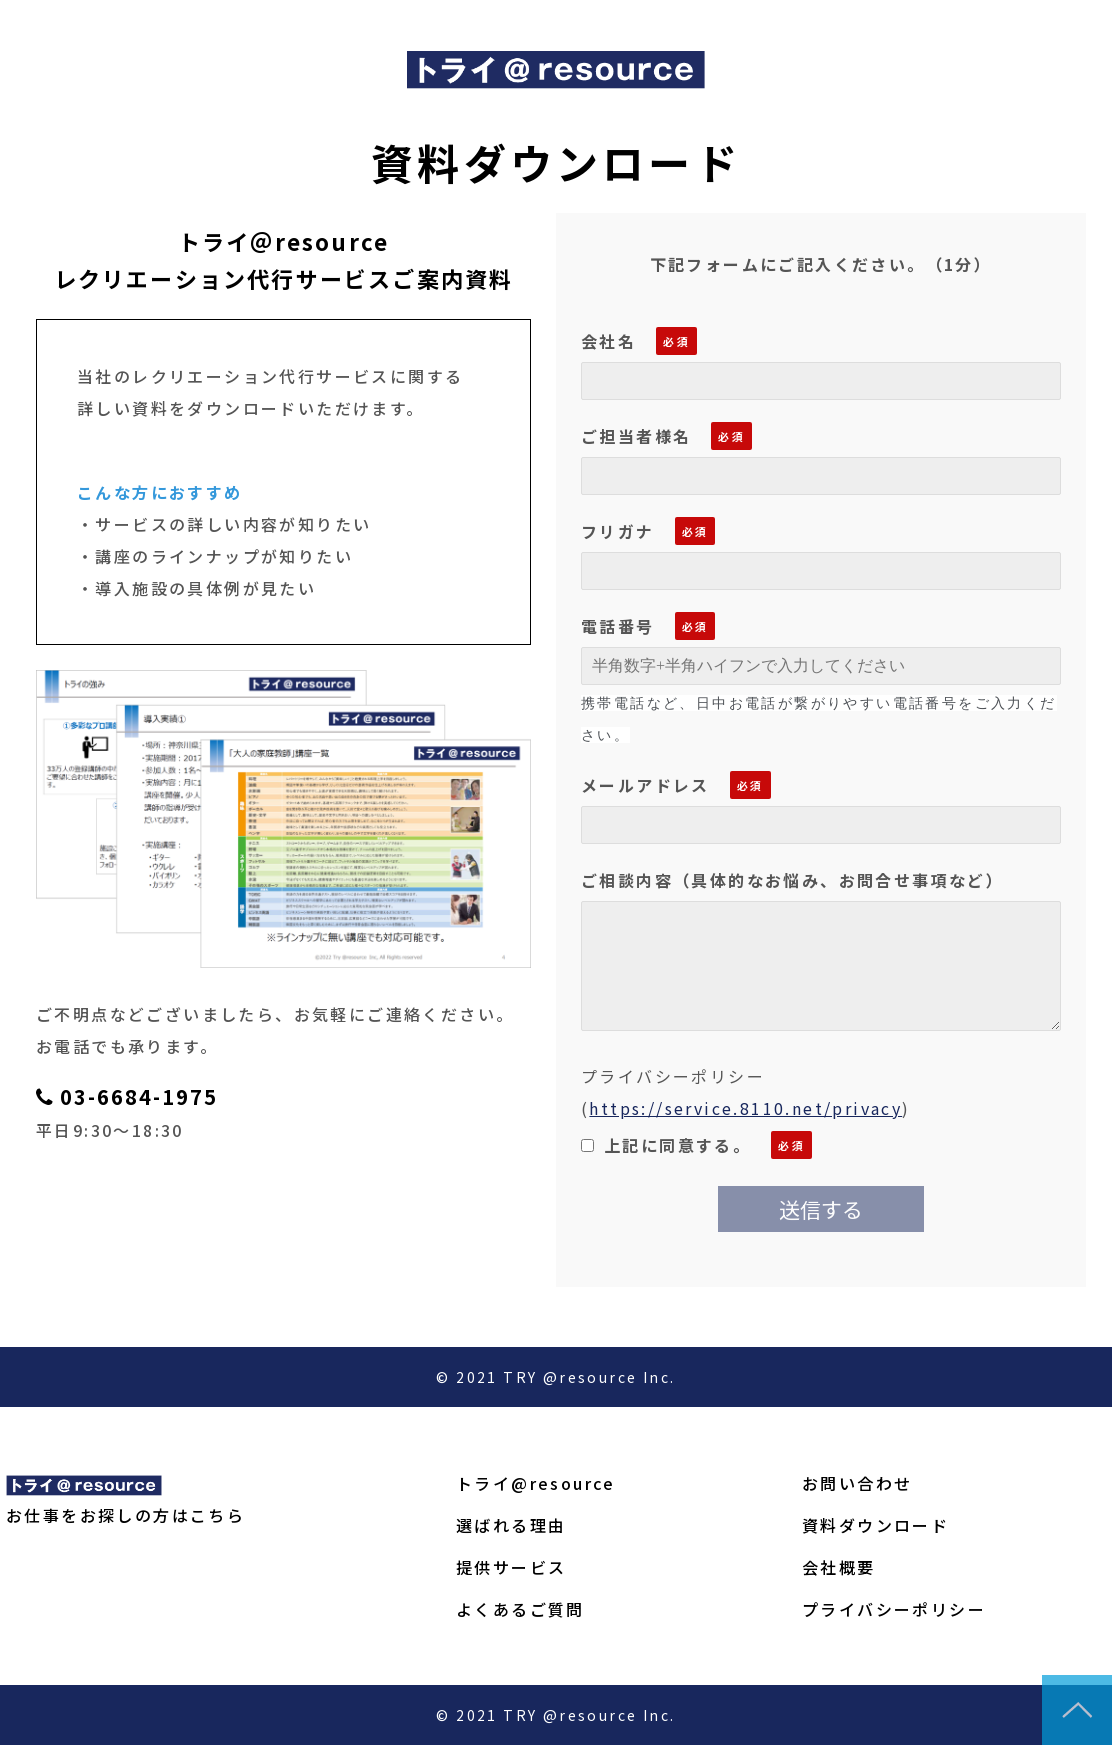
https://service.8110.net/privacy (745, 1108)
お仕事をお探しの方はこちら (125, 1515)
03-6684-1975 (139, 1097)
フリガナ (618, 531)
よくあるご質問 (520, 1609)
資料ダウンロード (875, 1525)
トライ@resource (536, 1483)
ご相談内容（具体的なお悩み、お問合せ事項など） (792, 880)
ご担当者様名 (636, 436)
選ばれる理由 (511, 1525)
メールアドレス (645, 785)
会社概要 (839, 1567)
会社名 (608, 341)
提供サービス (511, 1567)
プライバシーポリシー (894, 1609)
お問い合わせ (857, 1483)
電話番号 (618, 626)
